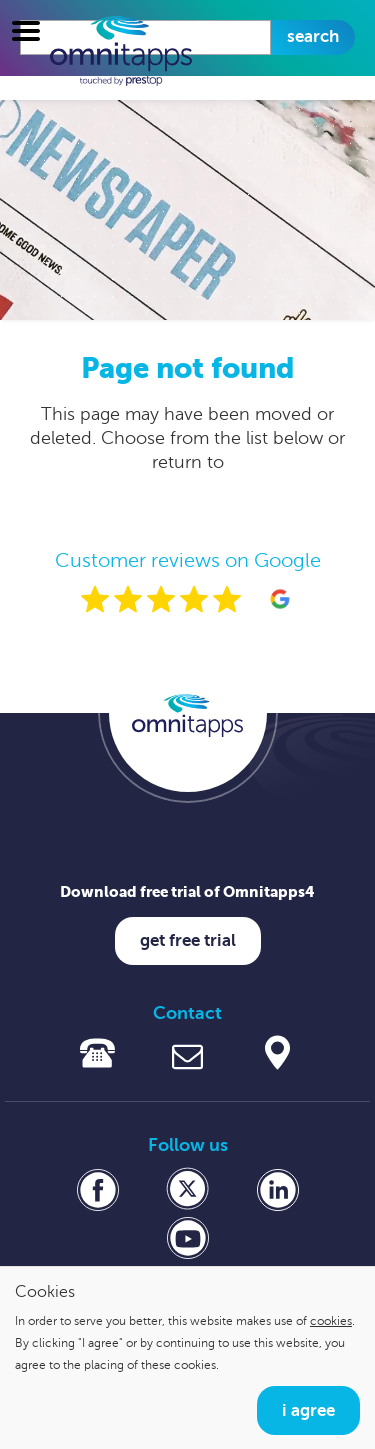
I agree (308, 1410)
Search (313, 36)
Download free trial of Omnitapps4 (187, 891)
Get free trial (188, 940)
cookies (331, 1321)
